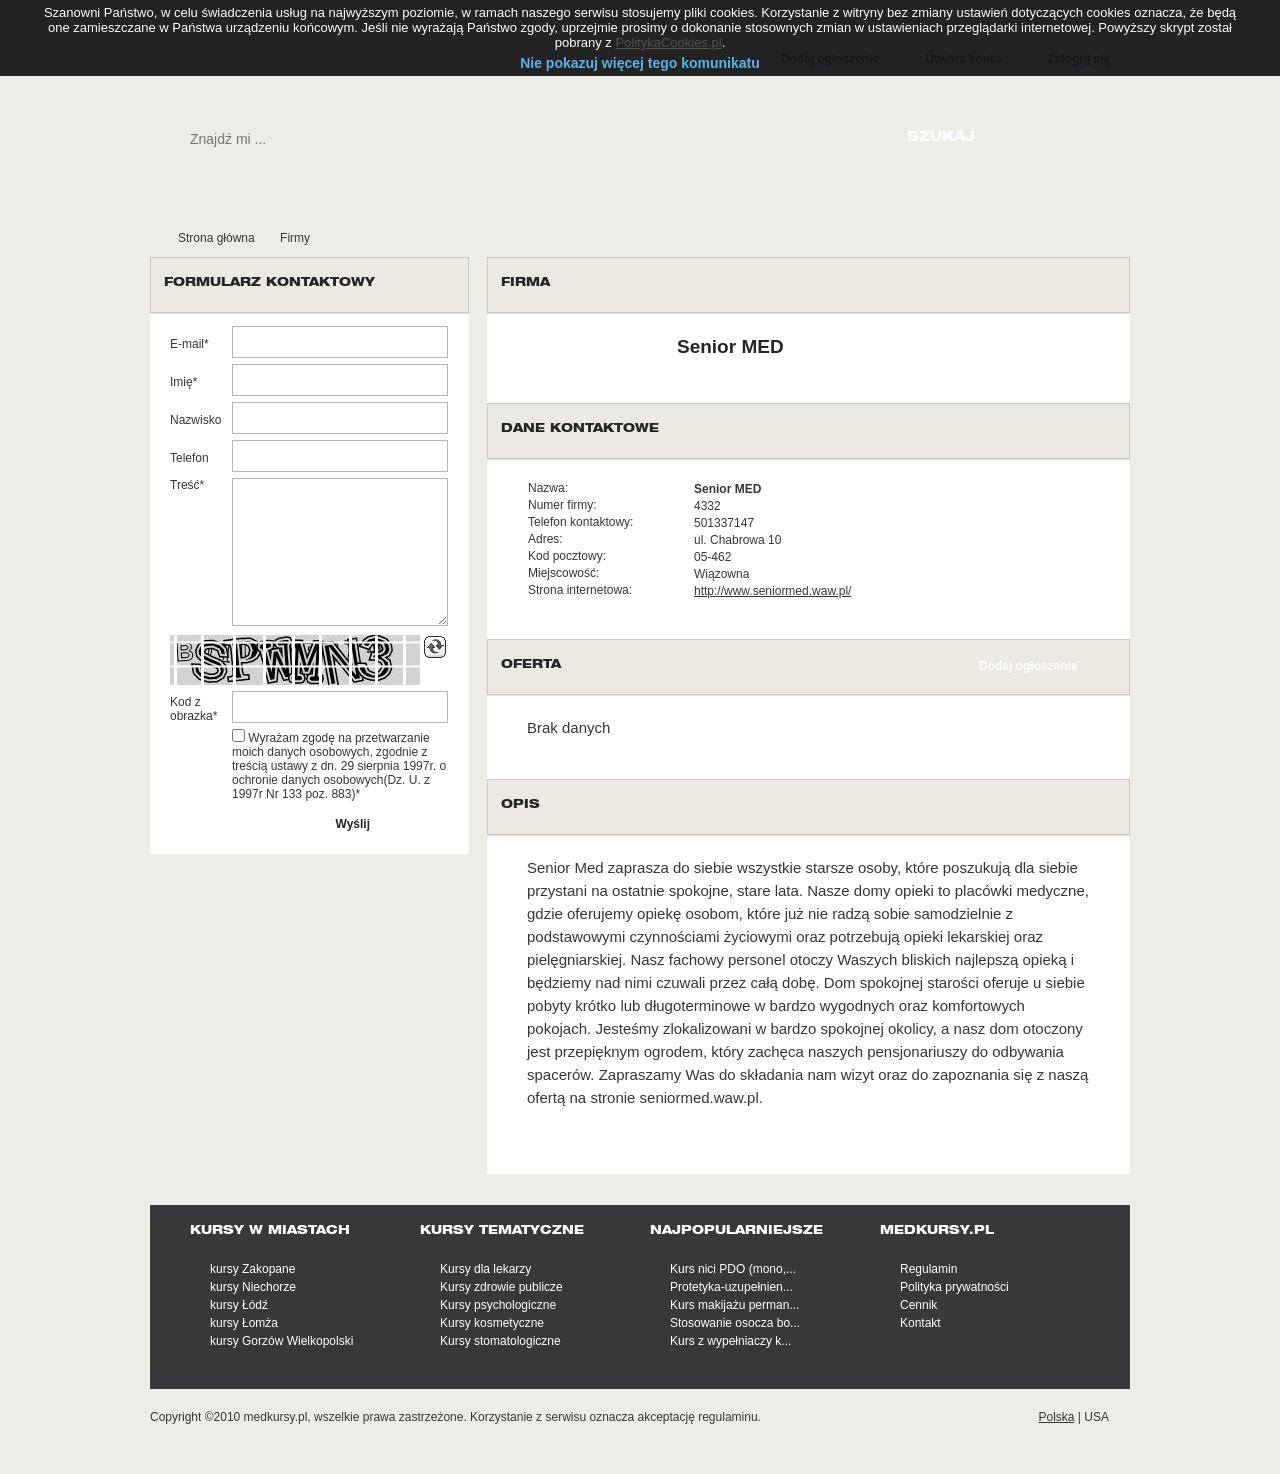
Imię (181, 382)
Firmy (295, 238)
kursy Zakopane (252, 1269)
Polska (1056, 1417)
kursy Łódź (239, 1305)
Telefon (189, 458)
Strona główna (216, 238)
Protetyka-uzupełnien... (731, 1287)
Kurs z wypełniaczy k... (730, 1341)
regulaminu (727, 1417)
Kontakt (920, 1323)
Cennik (918, 1305)
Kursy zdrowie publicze (501, 1287)
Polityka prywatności (954, 1287)
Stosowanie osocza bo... (735, 1323)
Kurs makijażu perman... (734, 1305)
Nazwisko (195, 420)
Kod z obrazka (191, 709)
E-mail (187, 344)
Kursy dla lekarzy (485, 1269)
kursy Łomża (244, 1323)
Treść (185, 485)
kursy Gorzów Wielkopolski (281, 1341)
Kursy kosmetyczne (492, 1323)
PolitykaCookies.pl (668, 42)
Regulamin (928, 1269)
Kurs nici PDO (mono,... (733, 1269)
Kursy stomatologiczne (500, 1341)
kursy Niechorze (253, 1287)
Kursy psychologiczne (498, 1305)
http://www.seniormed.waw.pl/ (772, 591)
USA (1096, 1417)
